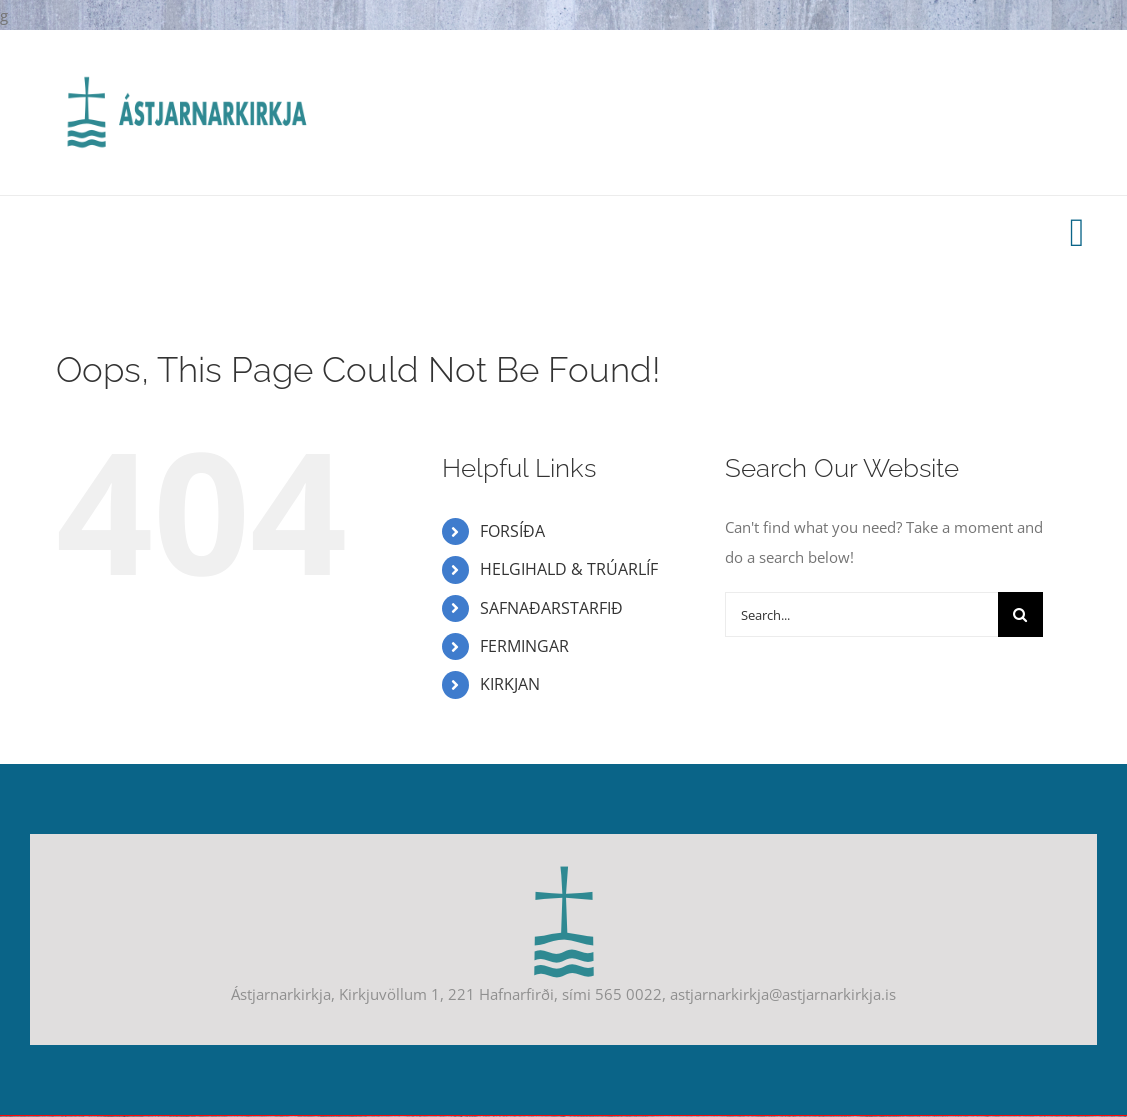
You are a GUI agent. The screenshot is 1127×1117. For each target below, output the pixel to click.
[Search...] (861, 614)
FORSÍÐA (512, 531)
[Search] (1020, 614)
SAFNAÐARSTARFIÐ (551, 608)
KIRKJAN (510, 684)
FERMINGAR (524, 646)
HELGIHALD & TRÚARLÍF (569, 569)
